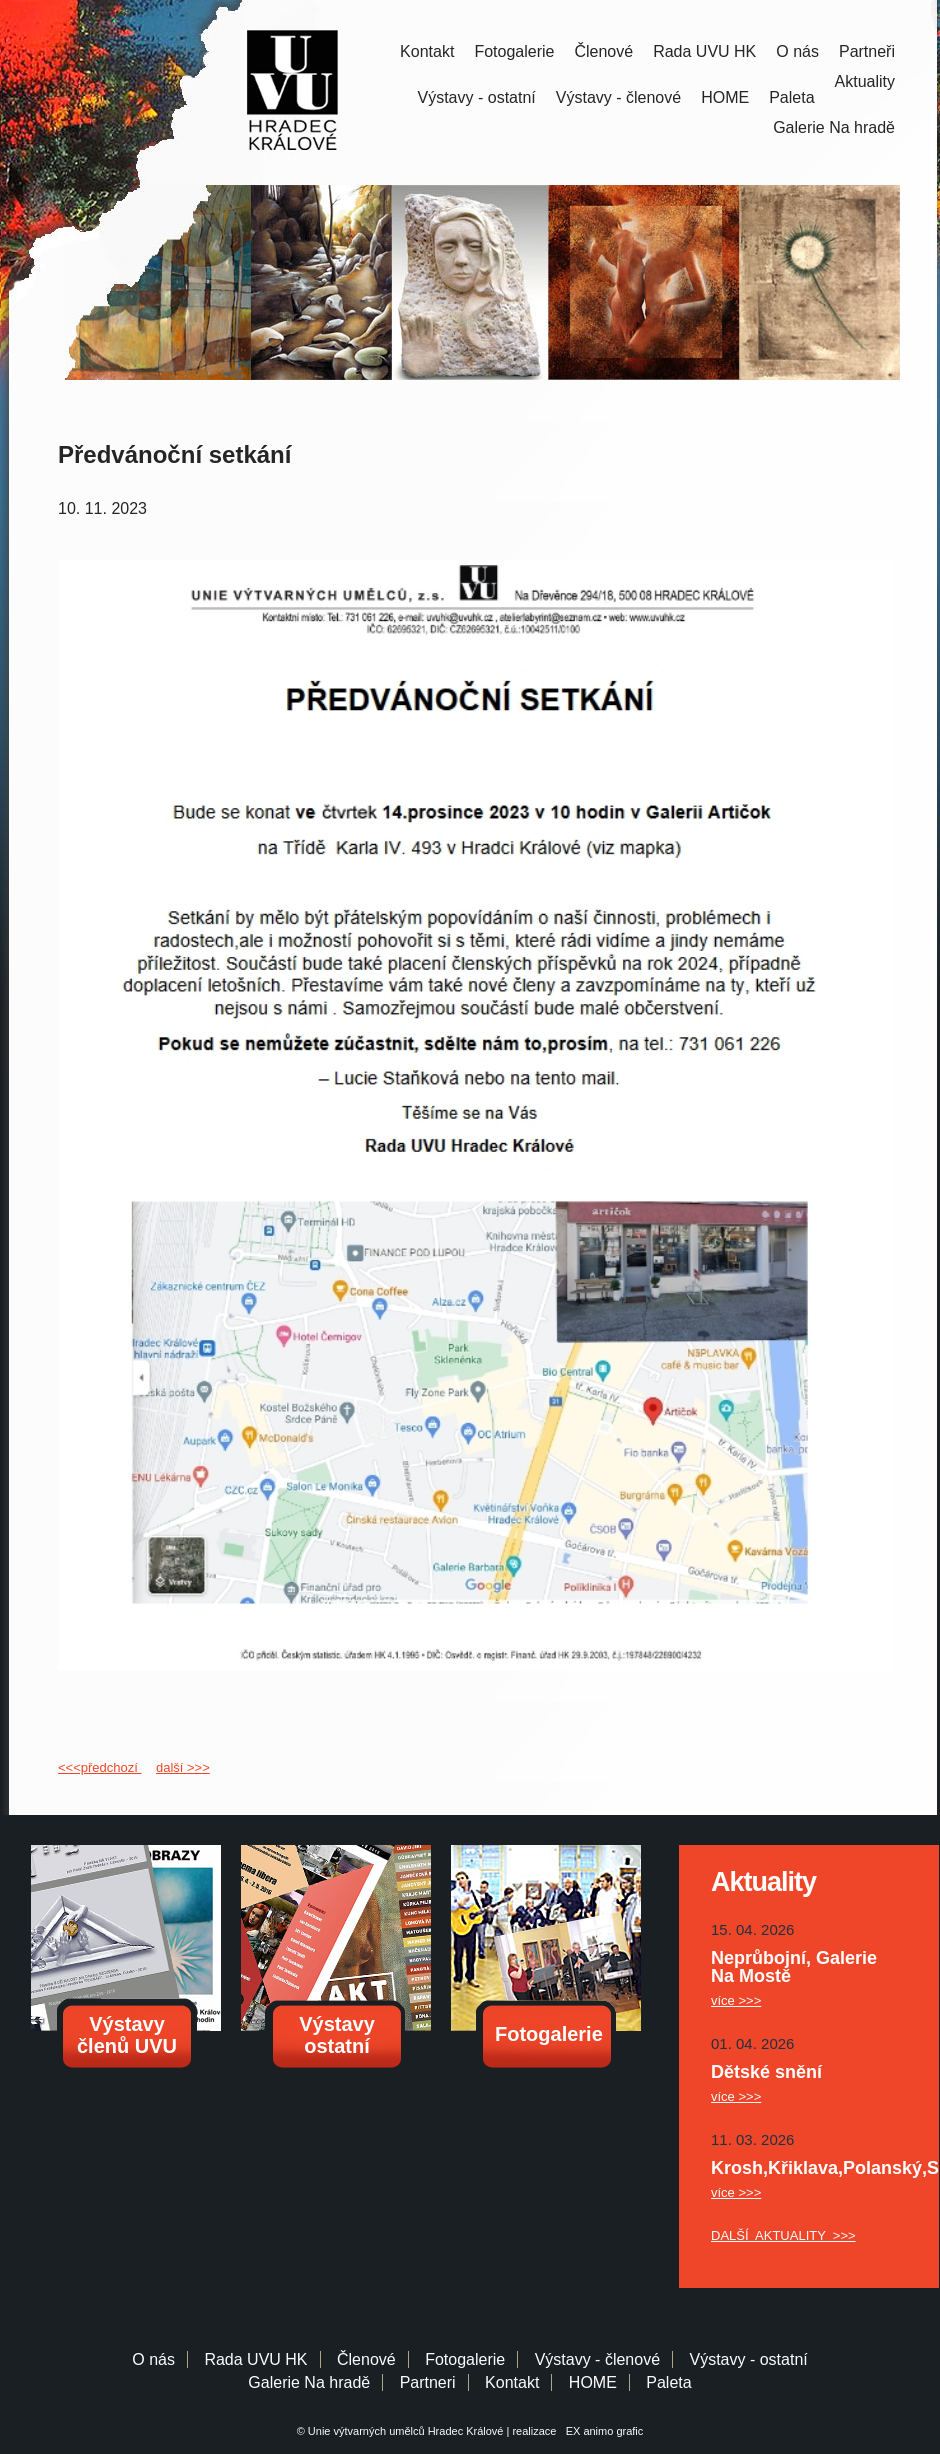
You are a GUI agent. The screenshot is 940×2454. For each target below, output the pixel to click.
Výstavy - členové (618, 97)
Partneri (428, 2382)
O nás (797, 51)
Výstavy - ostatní (477, 97)
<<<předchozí (99, 1767)
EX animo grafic (602, 2431)
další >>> (183, 1767)
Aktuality (865, 81)
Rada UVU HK (704, 51)
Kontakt (427, 51)
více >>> (736, 2000)
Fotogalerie (514, 51)
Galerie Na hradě (309, 2382)
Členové (603, 51)
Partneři (867, 51)
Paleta (791, 97)
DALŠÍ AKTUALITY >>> (783, 2235)
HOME (725, 97)
